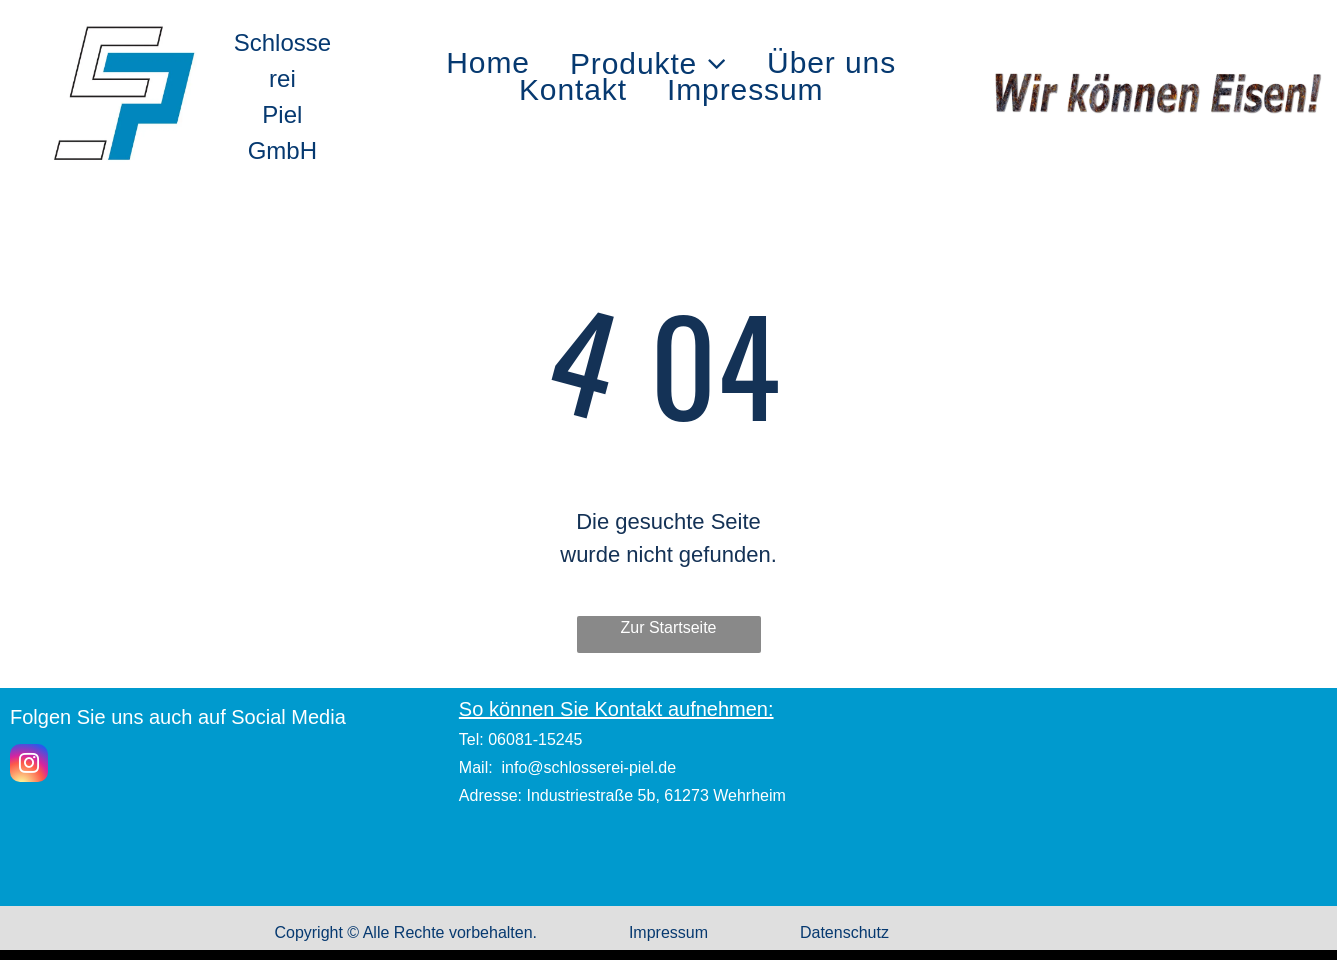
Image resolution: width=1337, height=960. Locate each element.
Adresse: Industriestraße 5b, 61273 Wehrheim (622, 795)
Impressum (668, 932)
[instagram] (29, 765)
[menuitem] (488, 63)
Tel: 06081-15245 (521, 739)
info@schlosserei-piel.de (589, 767)
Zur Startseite (668, 627)
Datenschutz (844, 932)
